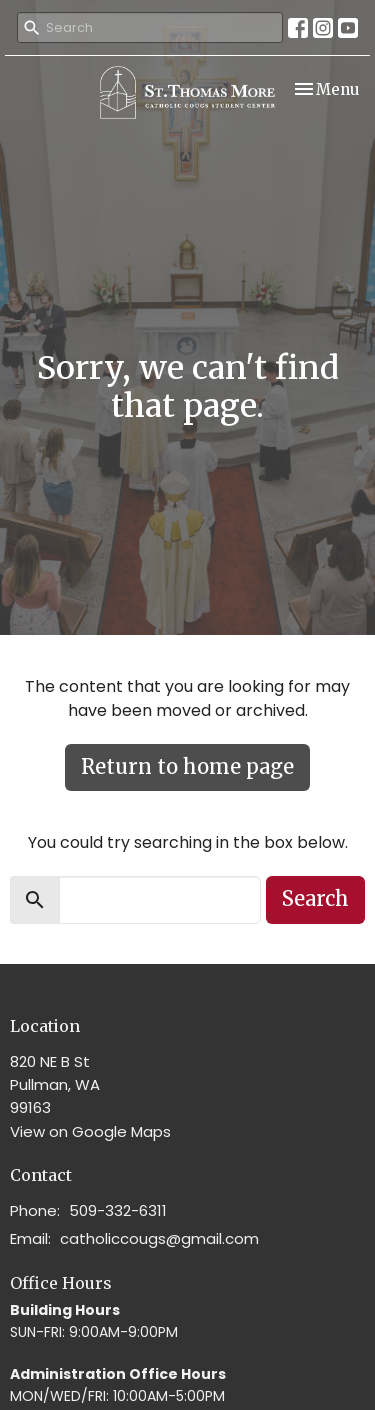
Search (315, 898)
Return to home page (187, 766)
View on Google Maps (90, 1131)
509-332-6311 (118, 1210)
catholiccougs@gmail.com (159, 1238)
